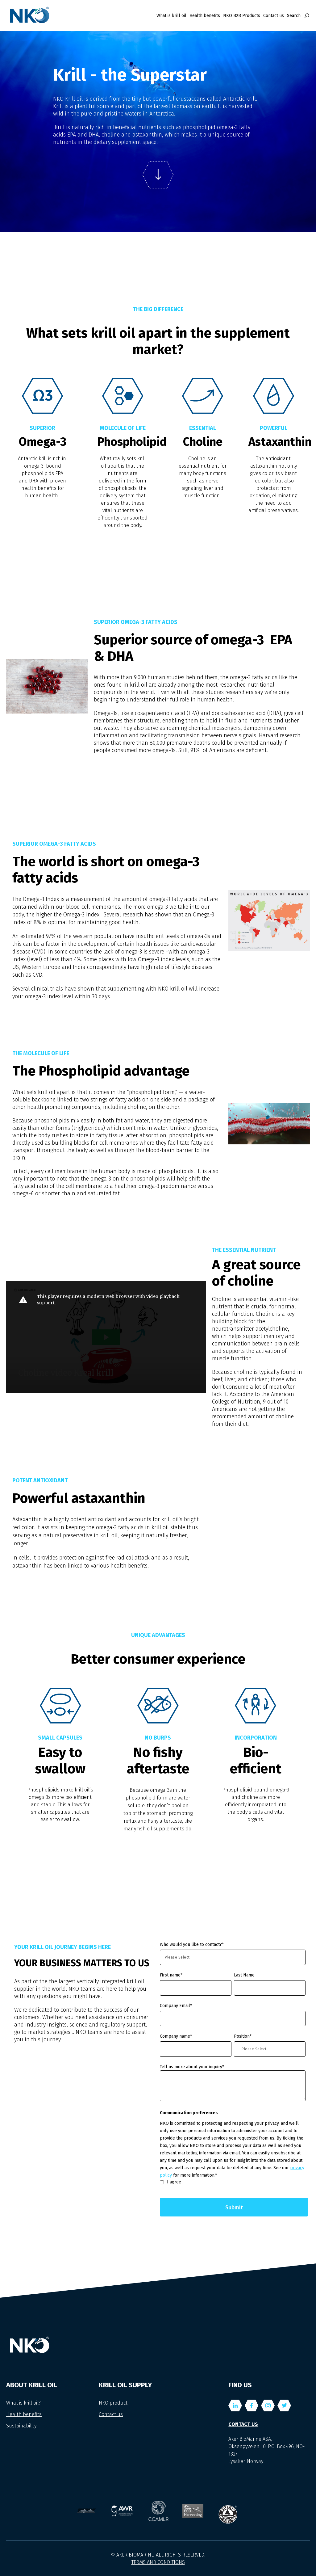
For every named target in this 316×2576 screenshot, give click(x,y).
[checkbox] (233, 2182)
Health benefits (24, 2414)
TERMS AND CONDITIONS (158, 2562)
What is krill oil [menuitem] (171, 15)
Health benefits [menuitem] (204, 15)
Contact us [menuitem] (273, 15)
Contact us (111, 2414)
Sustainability (21, 2426)
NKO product (113, 2403)
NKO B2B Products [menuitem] (241, 15)
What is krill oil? (23, 2403)
